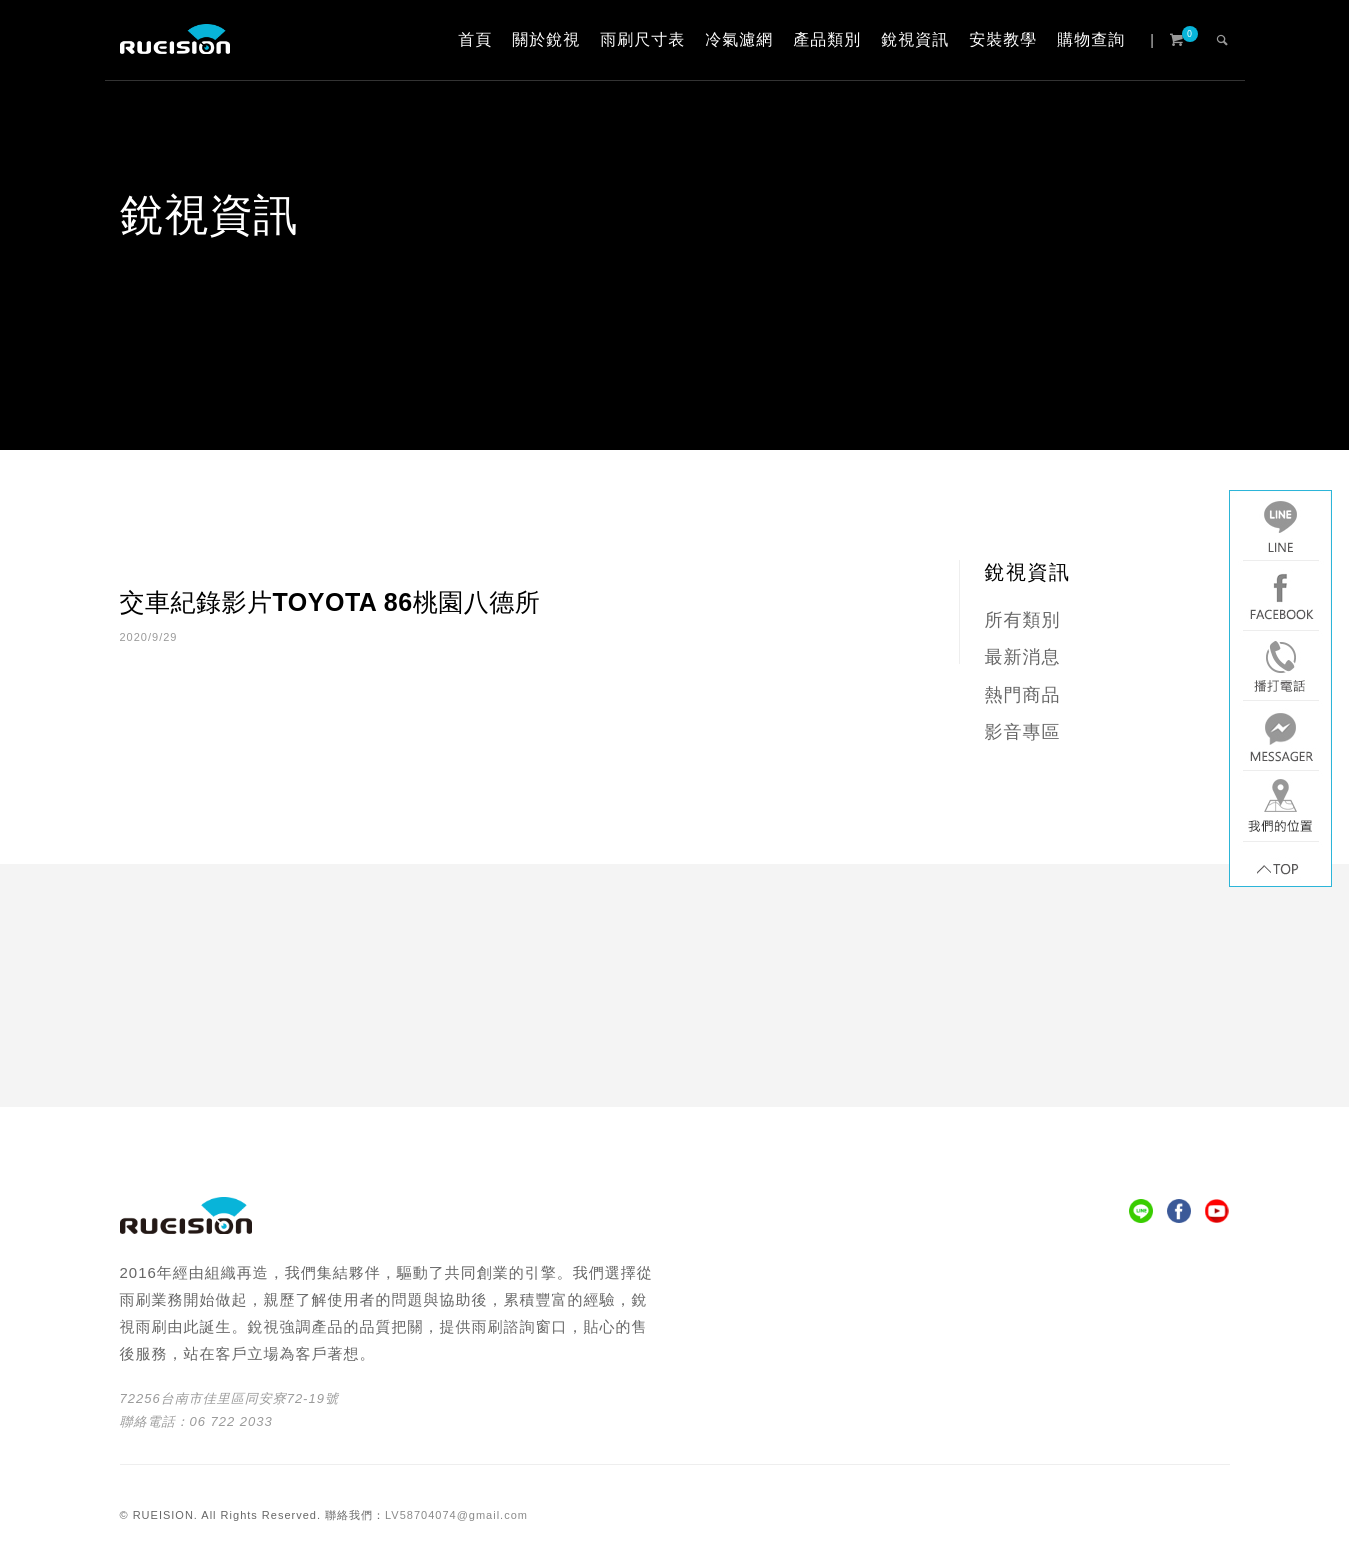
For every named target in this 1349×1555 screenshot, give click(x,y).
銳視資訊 (915, 39)
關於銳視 (546, 39)
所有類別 (1023, 620)
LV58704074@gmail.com (456, 1515)
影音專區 (1023, 732)
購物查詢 (1091, 39)
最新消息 (1023, 657)
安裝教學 (1003, 39)
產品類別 (827, 39)
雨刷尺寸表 (642, 39)
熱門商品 (1023, 695)
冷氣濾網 (739, 39)
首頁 (475, 39)
